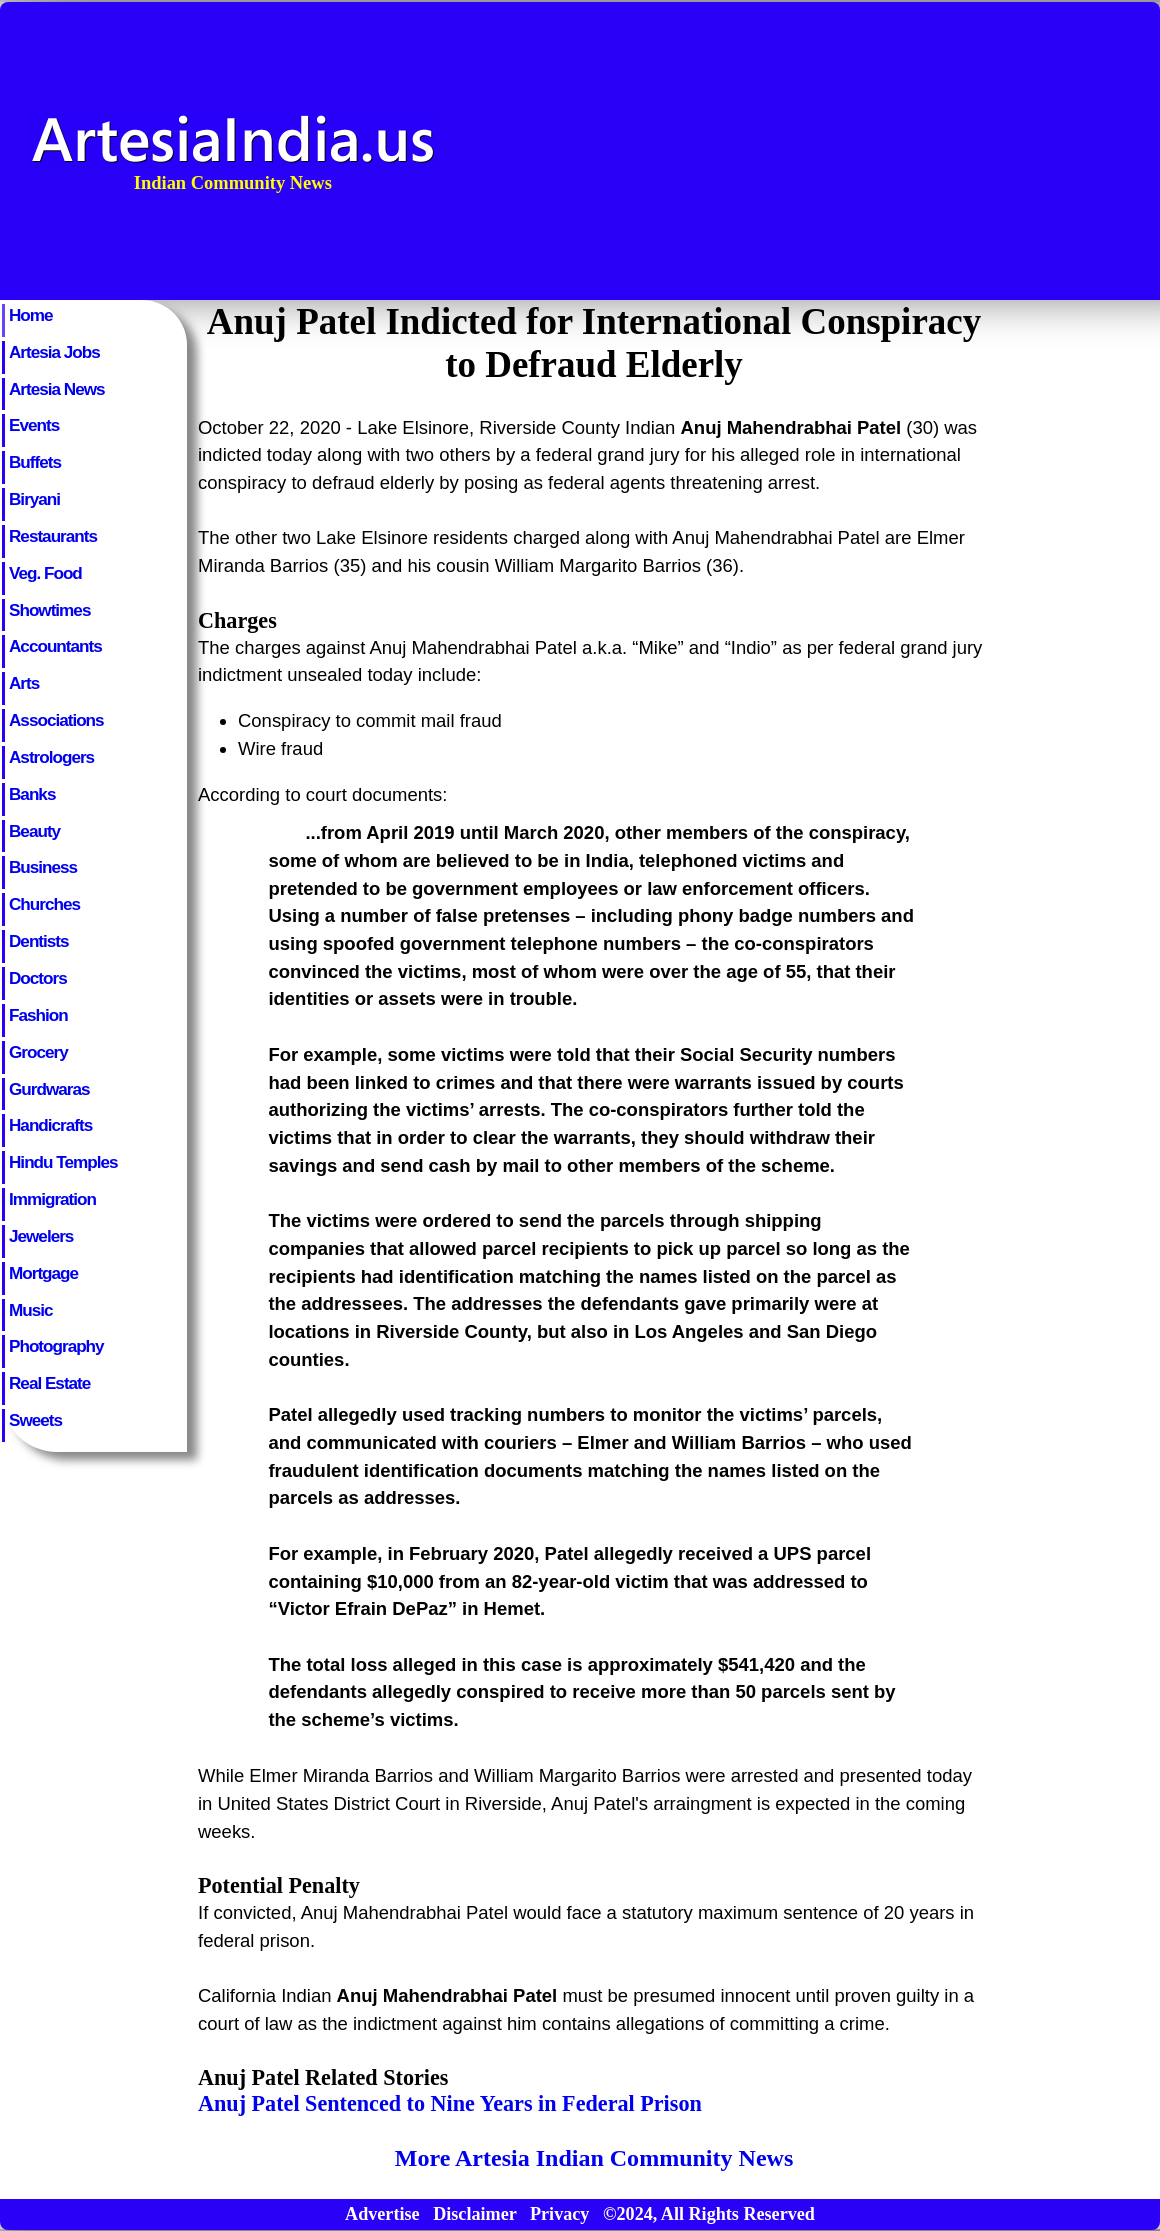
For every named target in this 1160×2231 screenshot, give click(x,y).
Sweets (35, 1420)
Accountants (55, 646)
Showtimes (49, 610)
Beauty (34, 831)
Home (31, 315)
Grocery (38, 1052)
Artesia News (57, 389)
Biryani (34, 499)
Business (43, 867)
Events (34, 425)
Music (31, 1310)
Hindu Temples (63, 1162)
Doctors (38, 978)
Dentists (39, 941)
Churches (44, 904)
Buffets (35, 462)
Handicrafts (50, 1125)
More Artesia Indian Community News (594, 2158)
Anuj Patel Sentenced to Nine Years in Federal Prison (450, 2103)
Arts (24, 683)
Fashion (38, 1015)
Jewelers (41, 1236)
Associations (56, 720)
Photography (56, 1346)
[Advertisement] (950, 151)
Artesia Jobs (54, 352)
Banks (32, 794)
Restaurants (53, 536)
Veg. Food (45, 573)
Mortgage (43, 1273)
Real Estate (49, 1383)
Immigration (52, 1199)
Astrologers (51, 757)
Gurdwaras (49, 1089)
